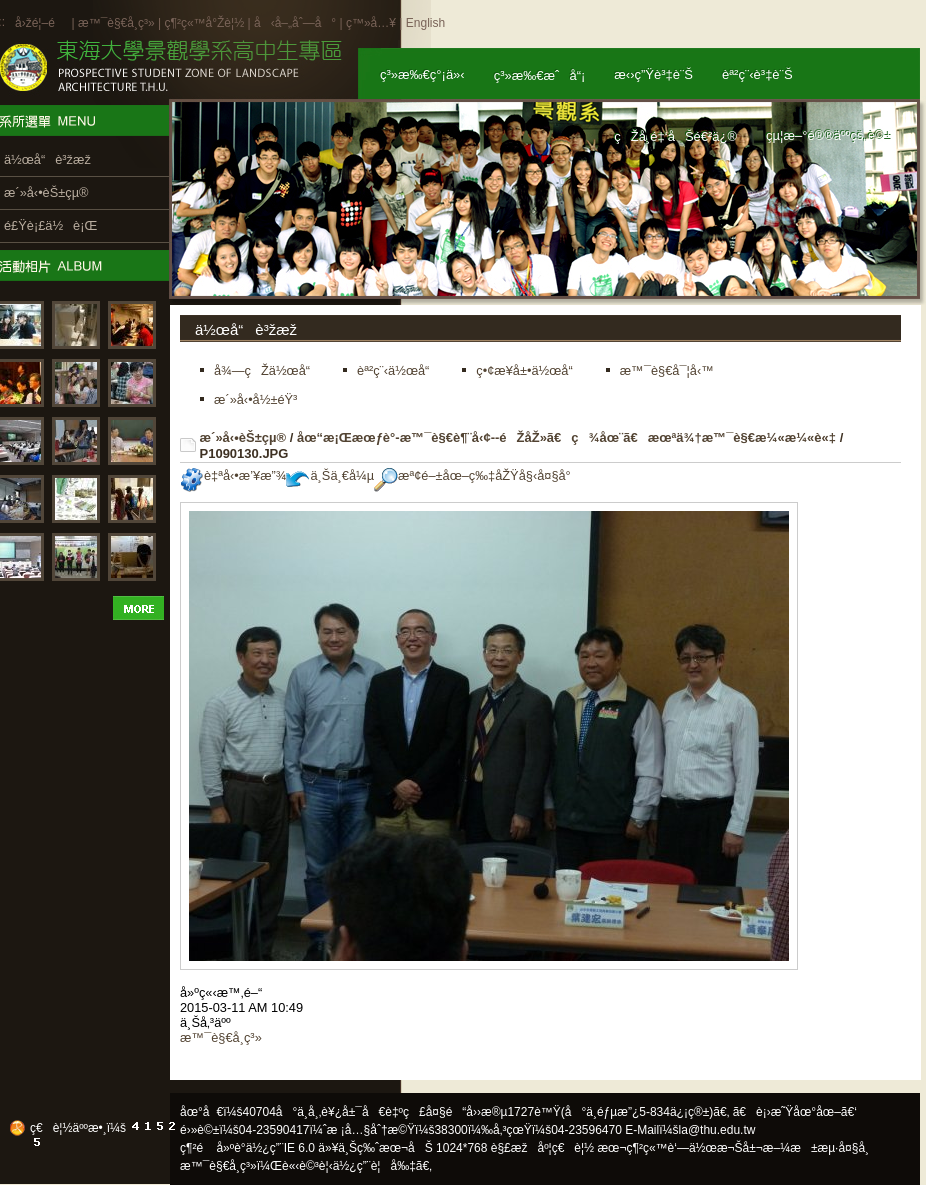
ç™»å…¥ (371, 23)
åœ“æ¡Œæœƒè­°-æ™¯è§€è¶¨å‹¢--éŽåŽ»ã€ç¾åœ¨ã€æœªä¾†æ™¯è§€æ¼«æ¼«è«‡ (566, 437)
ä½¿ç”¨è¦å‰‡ (374, 1166)
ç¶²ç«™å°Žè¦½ (204, 23)
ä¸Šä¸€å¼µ (330, 475)
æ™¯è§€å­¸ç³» (118, 23)
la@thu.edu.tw (717, 1130)
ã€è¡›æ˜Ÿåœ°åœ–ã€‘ (795, 1112)
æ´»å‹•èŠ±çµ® (243, 437)
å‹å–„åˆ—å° (295, 23)
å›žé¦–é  (41, 23)
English (425, 23)
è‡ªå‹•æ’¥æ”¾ (233, 475)
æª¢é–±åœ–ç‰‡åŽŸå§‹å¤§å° (477, 475)
